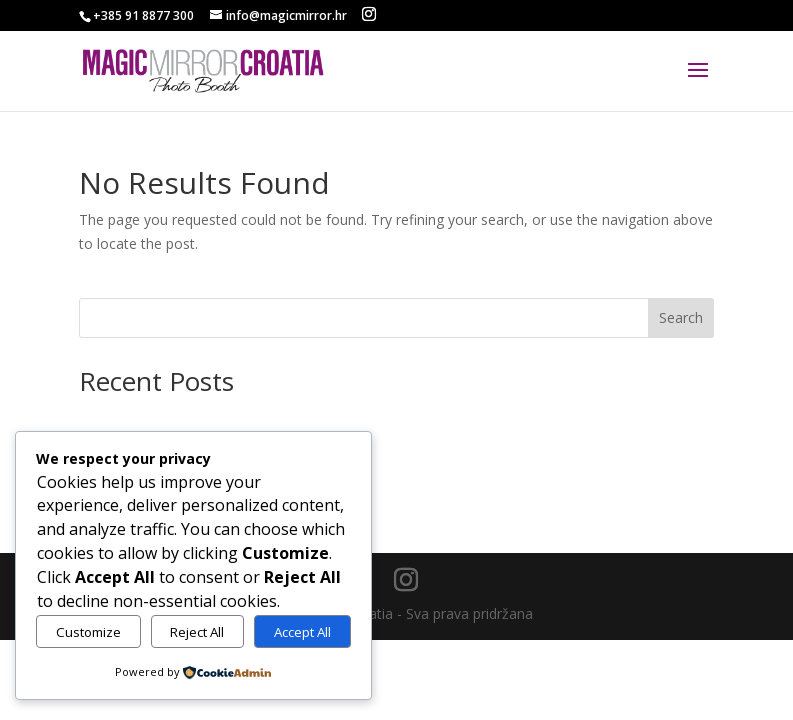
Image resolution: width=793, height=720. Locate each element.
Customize (88, 632)
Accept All (302, 632)
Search (681, 317)
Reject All (197, 632)
